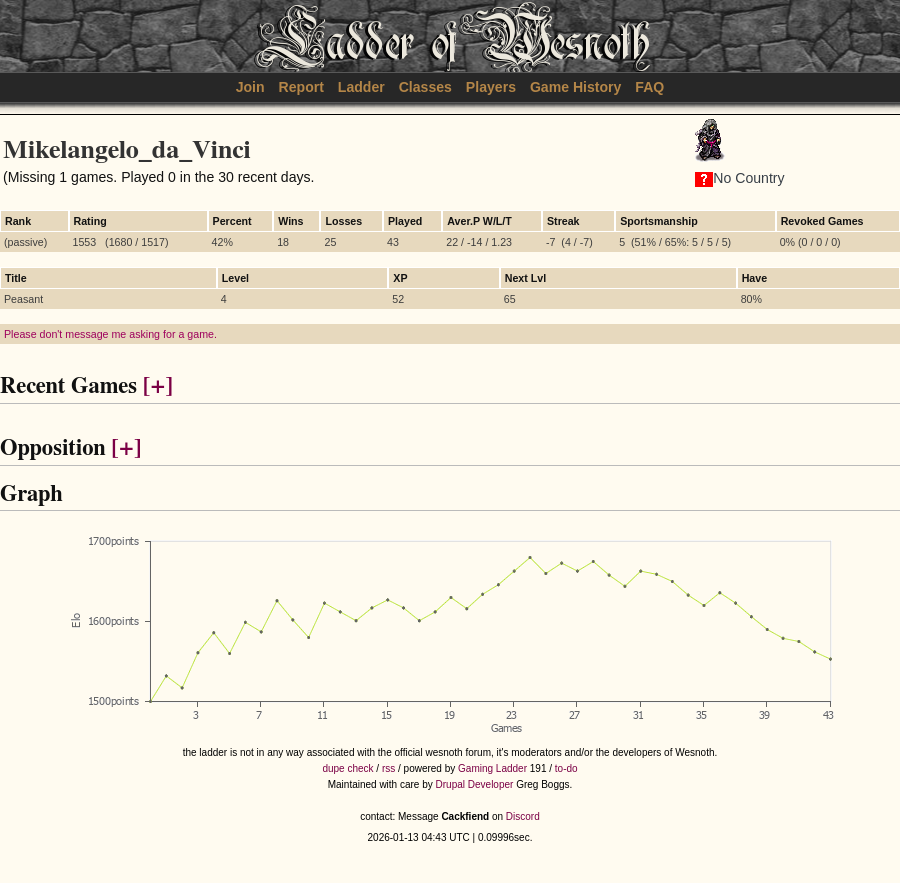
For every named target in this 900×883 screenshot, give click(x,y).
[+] (158, 386)
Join (250, 87)
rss (388, 768)
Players (491, 87)
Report (301, 87)
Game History (576, 87)
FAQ (649, 87)
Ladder (361, 87)
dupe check (347, 768)
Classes (425, 87)
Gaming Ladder (492, 768)
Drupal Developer (475, 784)
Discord (523, 816)
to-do (566, 768)
